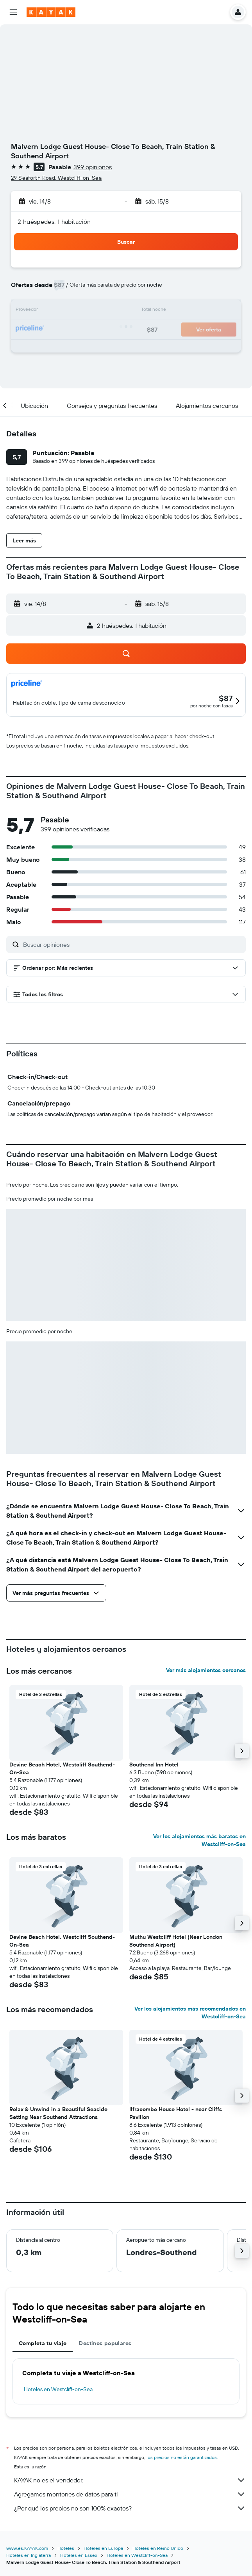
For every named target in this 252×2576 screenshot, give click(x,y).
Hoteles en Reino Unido (157, 2548)
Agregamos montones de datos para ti (130, 2494)
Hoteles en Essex (78, 2555)
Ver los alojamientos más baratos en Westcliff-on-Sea (199, 1840)
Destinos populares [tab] (105, 2343)
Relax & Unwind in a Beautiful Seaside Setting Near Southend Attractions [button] (58, 2113)
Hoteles (65, 2548)
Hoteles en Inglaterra (28, 2555)
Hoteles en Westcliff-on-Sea (58, 2389)
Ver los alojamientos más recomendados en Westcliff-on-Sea (190, 2012)
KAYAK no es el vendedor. (130, 2480)
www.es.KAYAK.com (27, 2548)
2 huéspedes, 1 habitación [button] (54, 221)
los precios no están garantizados (182, 2457)
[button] (13, 12)
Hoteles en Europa (103, 2548)
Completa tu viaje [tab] (42, 2343)
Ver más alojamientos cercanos (206, 1670)
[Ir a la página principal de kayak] (51, 12)
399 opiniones (92, 167)
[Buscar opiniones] (132, 944)
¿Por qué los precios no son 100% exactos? (130, 2508)
